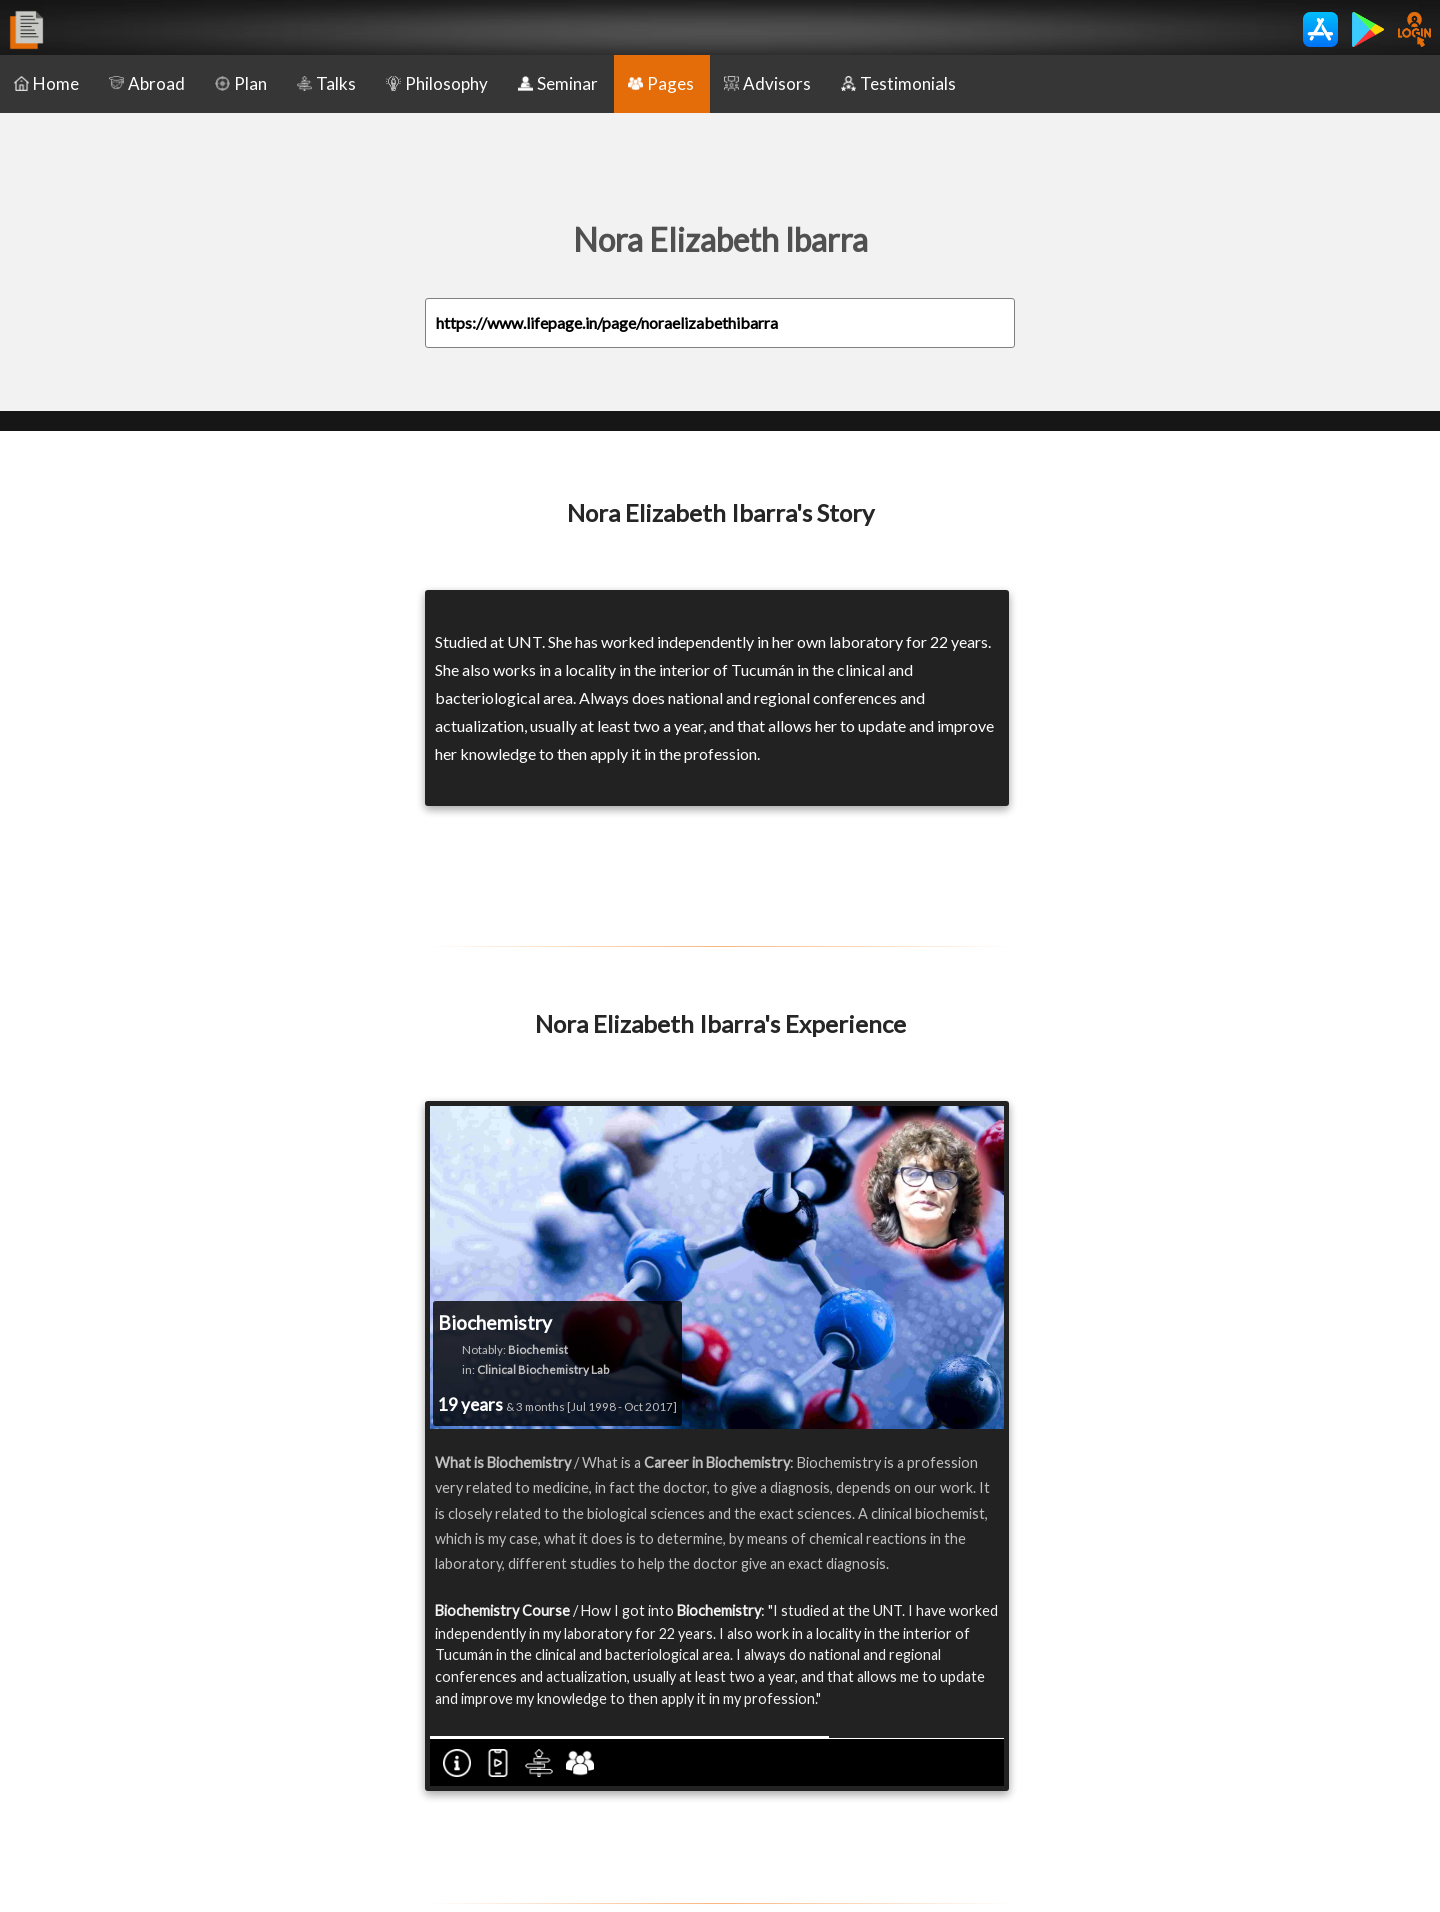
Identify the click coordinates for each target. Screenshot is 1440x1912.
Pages (661, 83)
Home (46, 83)
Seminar (558, 83)
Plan (241, 83)
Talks (326, 83)
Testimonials (898, 83)
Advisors (767, 83)
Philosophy (437, 83)
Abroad (147, 83)
